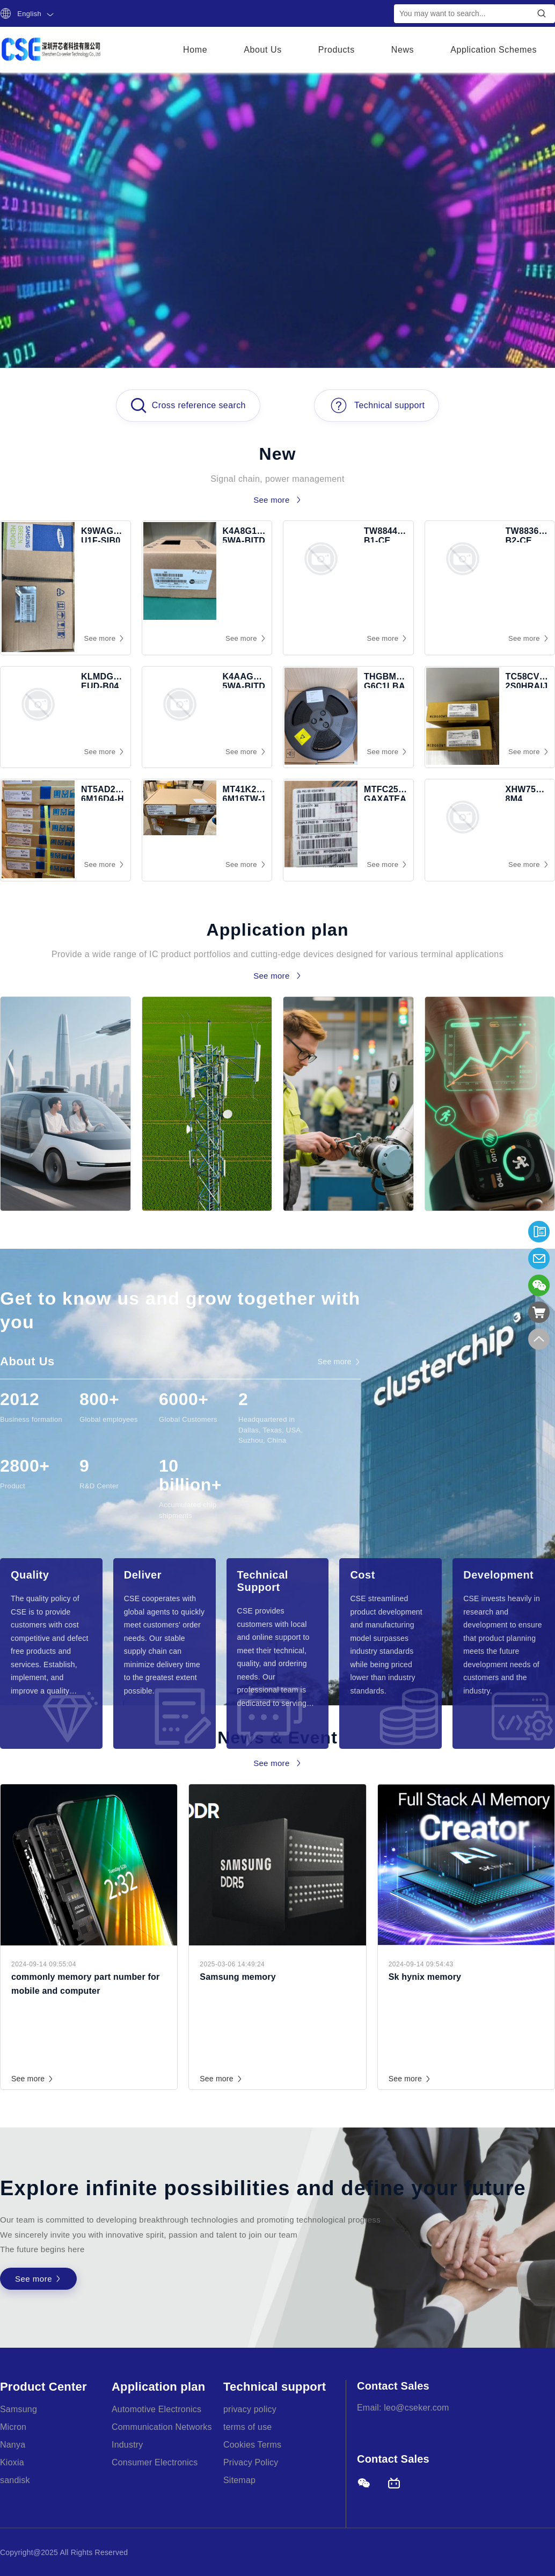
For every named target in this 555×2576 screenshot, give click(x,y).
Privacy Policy (250, 2462)
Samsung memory (238, 1976)
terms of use (247, 2427)
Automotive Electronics (156, 2409)
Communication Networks (162, 2427)
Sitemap (239, 2480)
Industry (127, 2444)
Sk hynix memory (425, 1976)
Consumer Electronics (155, 2462)
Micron (13, 2427)
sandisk (15, 2480)
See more (32, 2078)
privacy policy (249, 2409)
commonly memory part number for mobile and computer (85, 1983)
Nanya (12, 2444)
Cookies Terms (252, 2444)
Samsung (18, 2409)
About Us (263, 49)
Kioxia (12, 2462)
